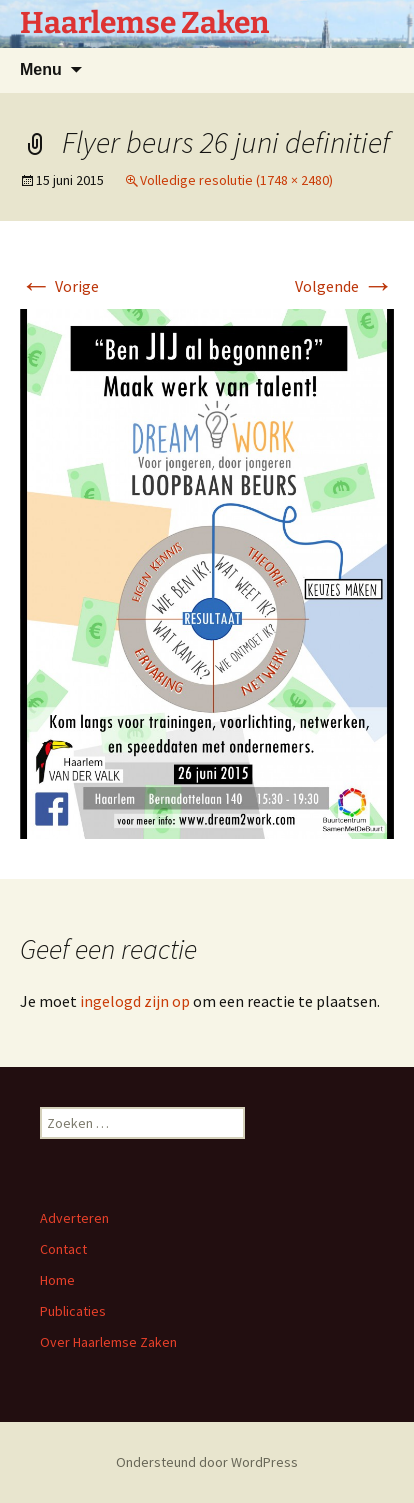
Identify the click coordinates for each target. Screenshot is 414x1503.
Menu (41, 69)
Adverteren (74, 1218)
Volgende (344, 286)
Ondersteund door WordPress (207, 1462)
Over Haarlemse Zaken (108, 1342)
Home (57, 1280)
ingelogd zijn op (135, 1001)
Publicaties (73, 1311)
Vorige (59, 286)
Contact (63, 1249)
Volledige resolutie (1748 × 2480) (236, 180)
